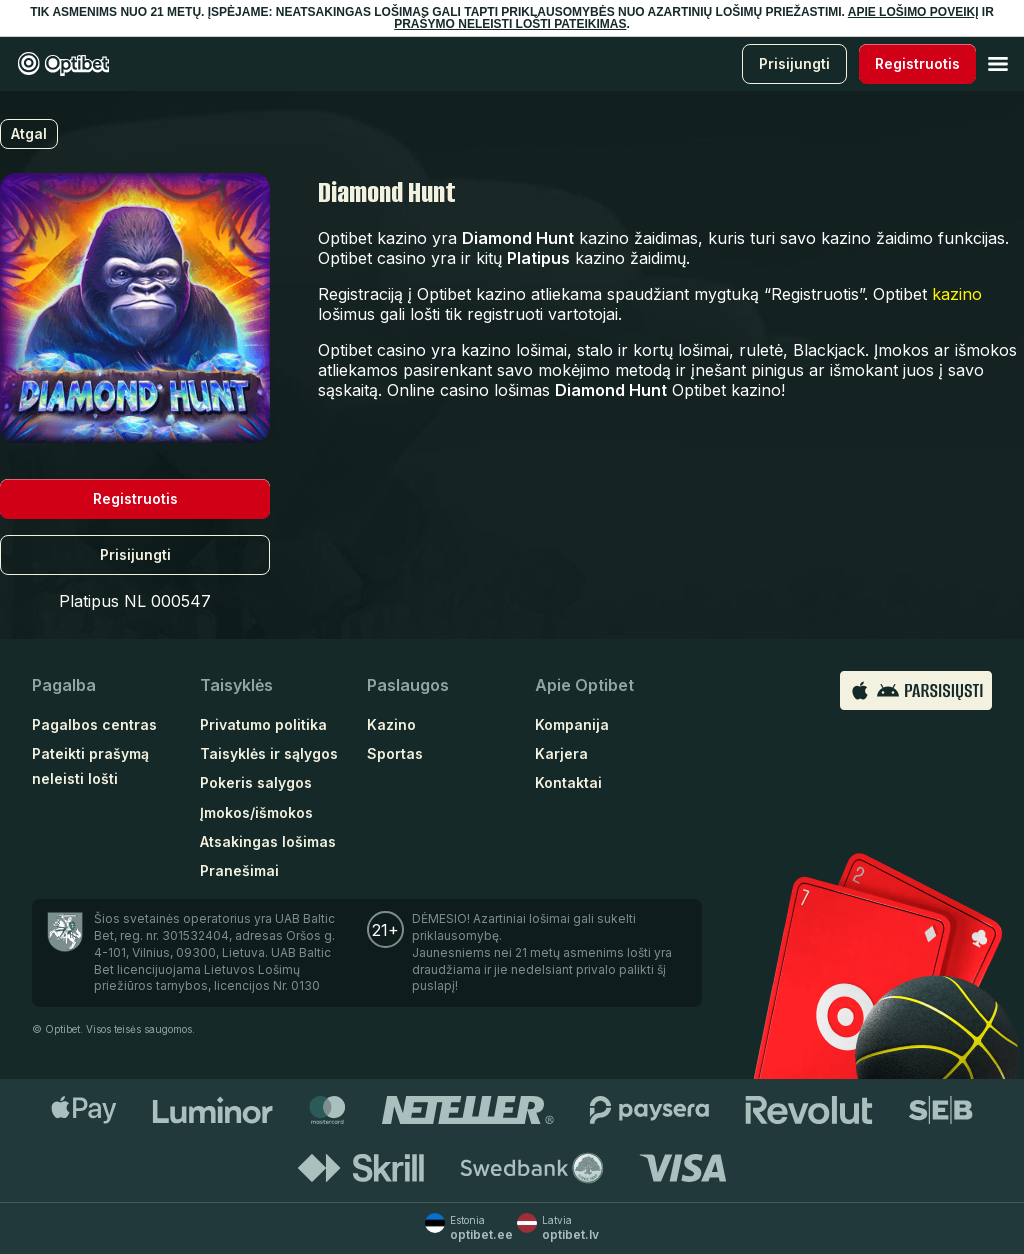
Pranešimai (239, 870)
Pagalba (64, 685)
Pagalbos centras (94, 724)
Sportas (395, 753)
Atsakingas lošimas (268, 841)
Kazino (391, 724)
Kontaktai (568, 782)
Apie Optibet (584, 685)
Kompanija (572, 724)
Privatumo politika (263, 724)
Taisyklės (236, 685)
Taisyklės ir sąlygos (269, 753)
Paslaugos (408, 685)
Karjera (561, 753)
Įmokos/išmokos (256, 812)
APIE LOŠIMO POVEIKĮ (913, 12)
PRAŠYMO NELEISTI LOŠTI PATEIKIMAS (510, 24)
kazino (957, 294)
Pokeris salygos (256, 782)
